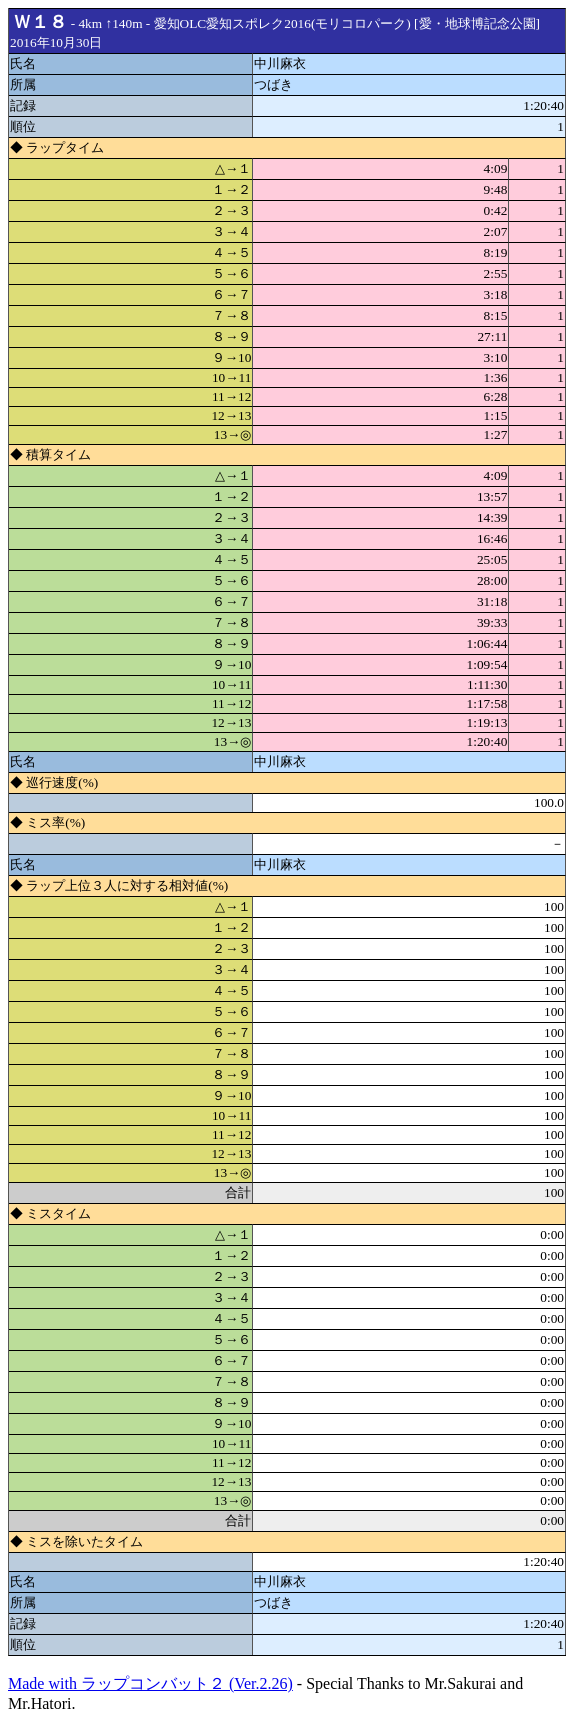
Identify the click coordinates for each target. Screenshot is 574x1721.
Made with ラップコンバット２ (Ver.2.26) (150, 1683)
